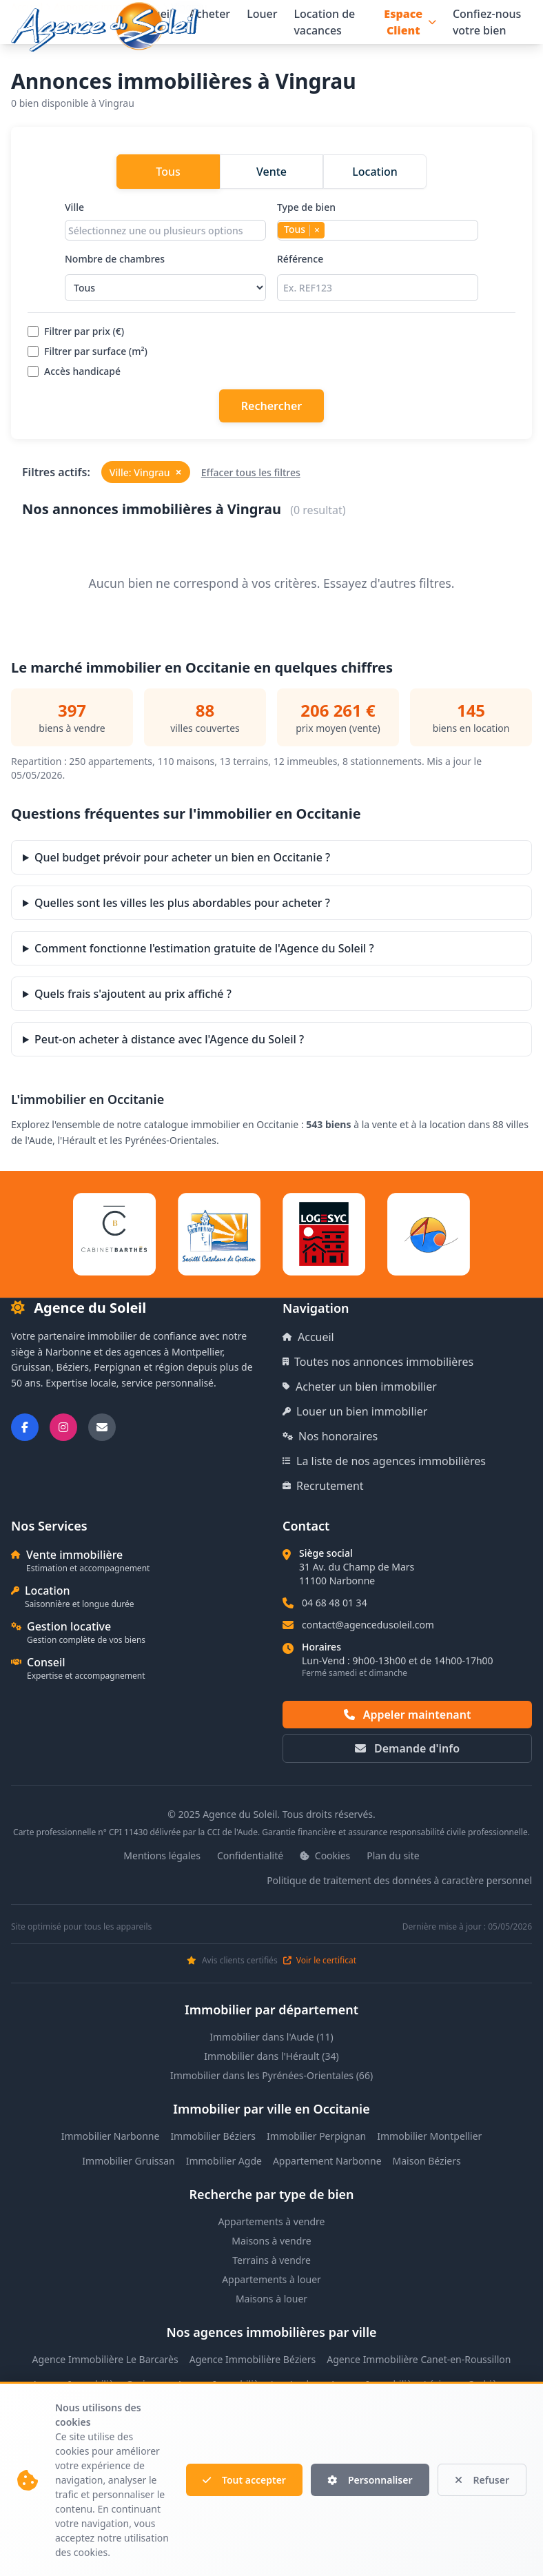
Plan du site (393, 1855)
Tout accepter (244, 2479)
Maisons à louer (271, 2298)
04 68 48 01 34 (334, 1602)
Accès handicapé (74, 371)
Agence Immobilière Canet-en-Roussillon (419, 2359)
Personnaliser (370, 2479)
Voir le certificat (319, 1960)
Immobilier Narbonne (110, 2136)
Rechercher (271, 405)
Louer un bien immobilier (355, 1411)
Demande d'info (407, 1748)
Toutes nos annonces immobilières (378, 1361)
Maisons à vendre (271, 2240)
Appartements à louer (271, 2279)
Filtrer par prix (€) (76, 331)
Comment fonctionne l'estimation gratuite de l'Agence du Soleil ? (204, 948)
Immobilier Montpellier (429, 2136)
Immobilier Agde (224, 2160)
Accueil (308, 1337)
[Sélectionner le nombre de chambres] (165, 287)
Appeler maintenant (407, 1714)
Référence (377, 276)
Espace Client (410, 22)
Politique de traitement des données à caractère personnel (399, 1880)
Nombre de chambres (165, 276)
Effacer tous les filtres (250, 472)
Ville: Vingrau (146, 472)
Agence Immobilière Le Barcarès (105, 2359)
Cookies (325, 1855)
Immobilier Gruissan (128, 2160)
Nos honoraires (330, 1436)
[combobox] (165, 230)
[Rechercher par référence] (377, 287)
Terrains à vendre (271, 2260)
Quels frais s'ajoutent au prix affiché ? (133, 993)
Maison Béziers (427, 2160)
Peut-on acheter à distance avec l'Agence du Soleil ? (169, 1039)
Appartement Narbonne (327, 2160)
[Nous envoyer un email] (102, 1427)
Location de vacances (324, 22)
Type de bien (377, 221)
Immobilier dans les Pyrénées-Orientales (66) (271, 2075)
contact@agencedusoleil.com (368, 1624)
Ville (165, 221)
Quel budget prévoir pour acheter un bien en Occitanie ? (182, 857)
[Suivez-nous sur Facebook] (25, 1427)
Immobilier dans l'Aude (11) (271, 2036)
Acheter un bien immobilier (360, 1386)
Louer (262, 13)
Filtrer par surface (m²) (87, 351)
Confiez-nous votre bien (487, 22)
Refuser (482, 2479)
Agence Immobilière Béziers (252, 2359)
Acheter (209, 13)
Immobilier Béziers (213, 2136)
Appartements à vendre (271, 2221)
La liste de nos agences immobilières (384, 1461)
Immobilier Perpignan (316, 2136)
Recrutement (323, 1485)
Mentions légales (162, 1855)
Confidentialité (250, 1855)
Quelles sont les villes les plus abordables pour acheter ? (182, 902)
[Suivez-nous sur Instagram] (63, 1427)
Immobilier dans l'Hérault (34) (271, 2056)
